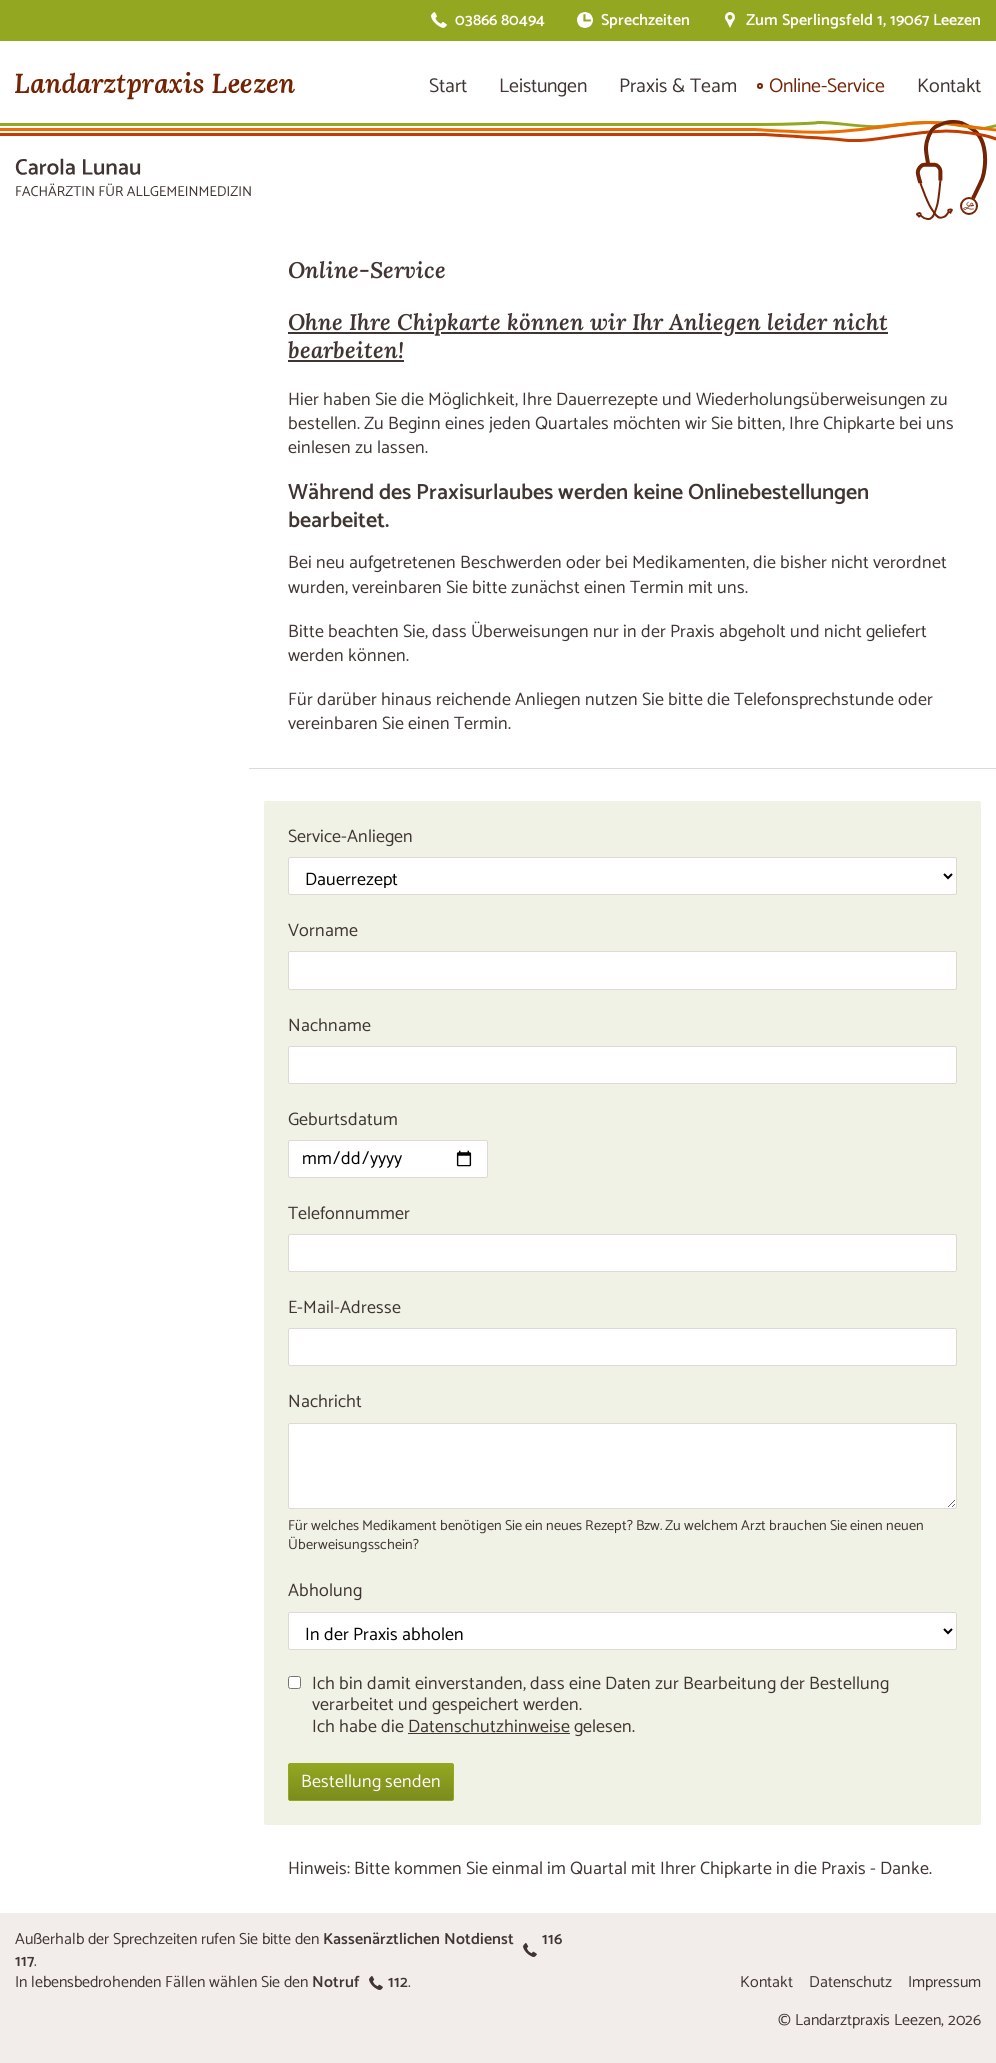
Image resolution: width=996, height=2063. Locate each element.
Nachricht (325, 1402)
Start (448, 86)
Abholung (325, 1591)
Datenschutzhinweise (489, 1727)
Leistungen (543, 86)
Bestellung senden (371, 1782)
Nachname (329, 1026)
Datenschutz (850, 1982)
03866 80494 (500, 20)
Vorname (323, 931)
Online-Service (827, 86)
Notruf (360, 1982)
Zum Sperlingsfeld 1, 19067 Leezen (863, 20)
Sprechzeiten (645, 20)
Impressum (944, 1982)
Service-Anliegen (350, 837)
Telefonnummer (349, 1214)
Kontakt (949, 86)
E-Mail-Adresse (344, 1308)
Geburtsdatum (343, 1120)
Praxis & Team (678, 86)
